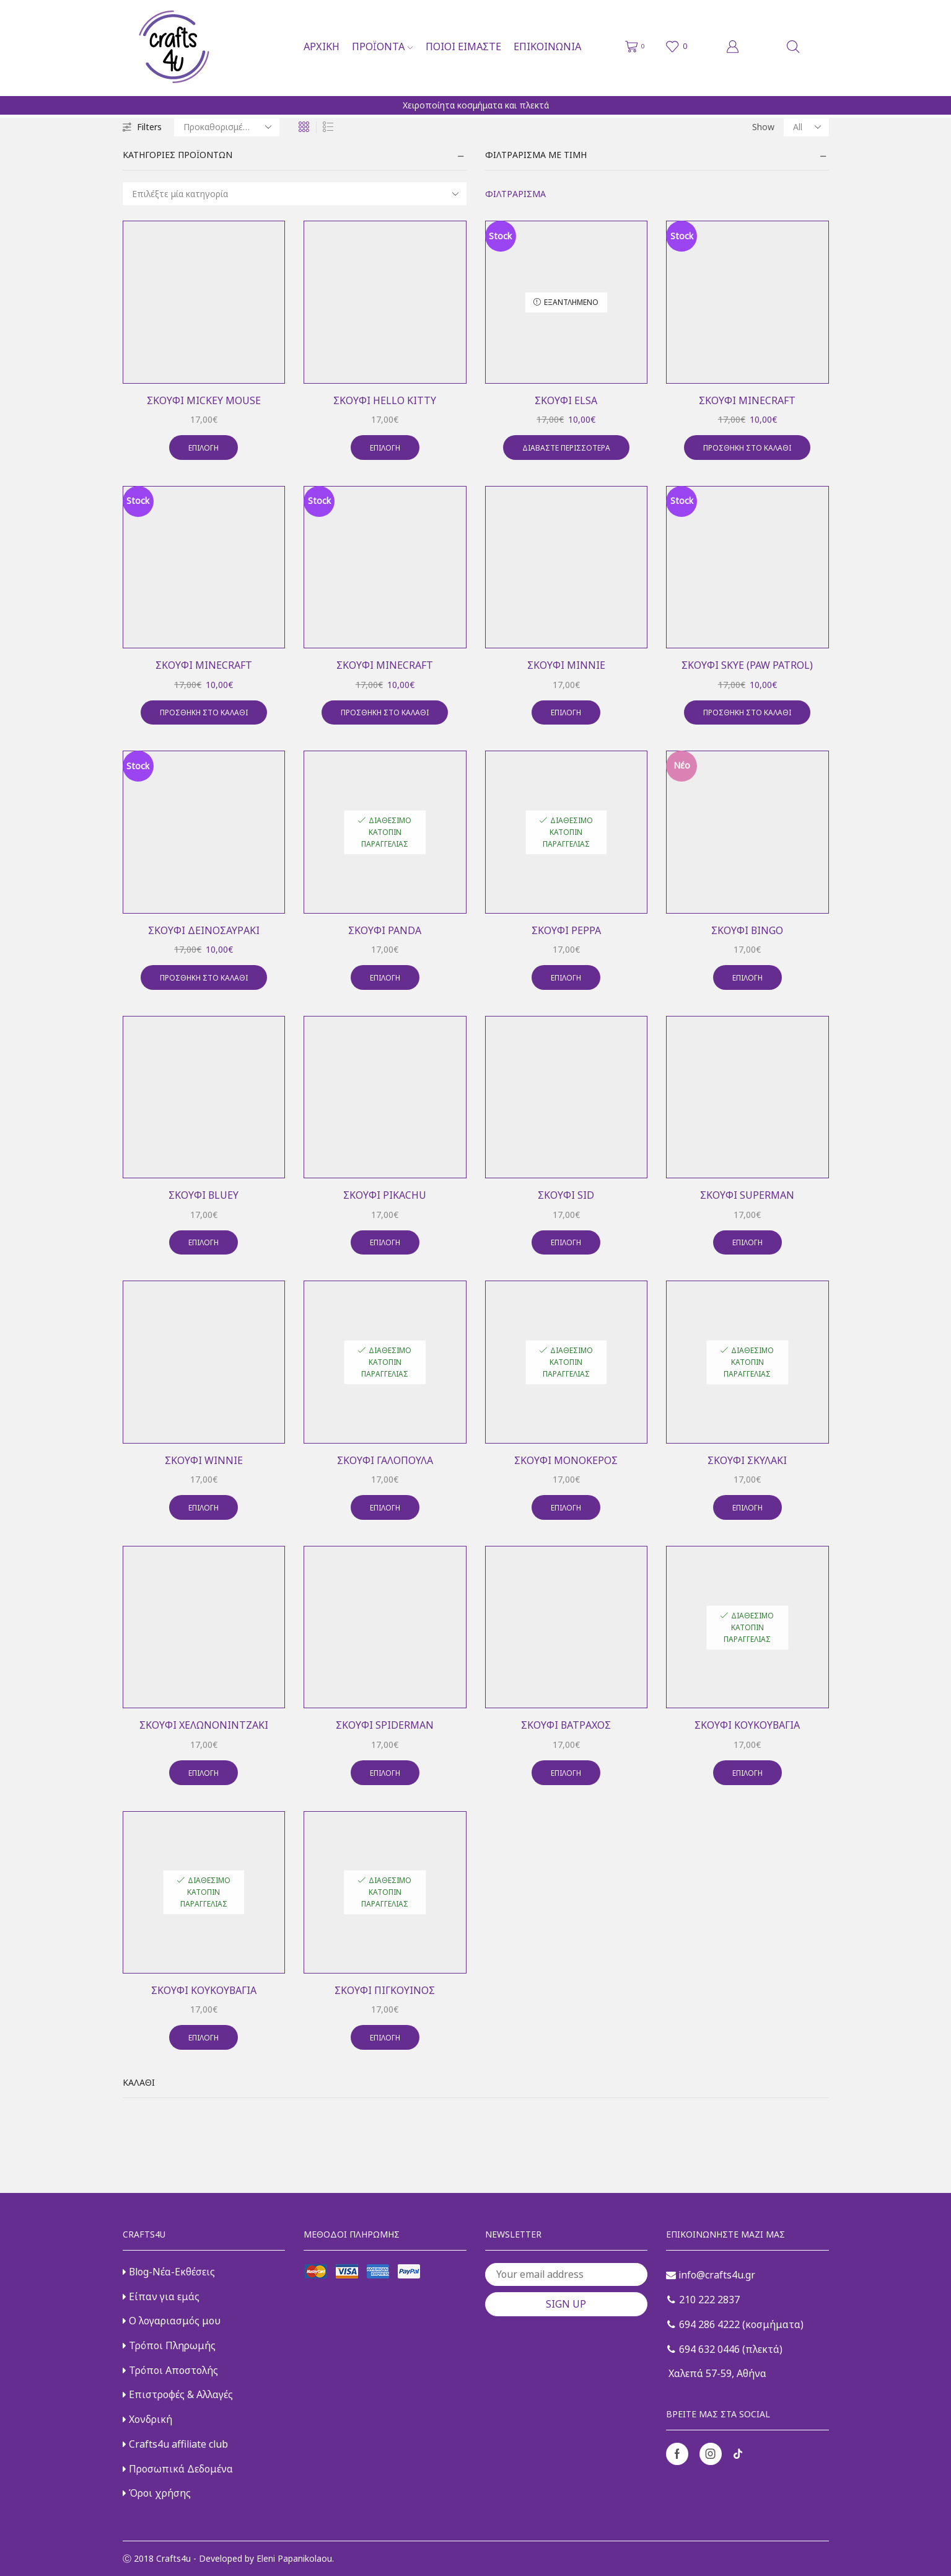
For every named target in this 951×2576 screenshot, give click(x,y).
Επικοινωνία (547, 46)
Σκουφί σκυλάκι (747, 1460)
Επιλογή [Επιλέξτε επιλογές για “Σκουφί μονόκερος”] (566, 1507)
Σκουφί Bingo (747, 930)
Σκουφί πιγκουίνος (385, 1990)
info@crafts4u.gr (710, 2275)
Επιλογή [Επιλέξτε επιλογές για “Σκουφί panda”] (385, 977)
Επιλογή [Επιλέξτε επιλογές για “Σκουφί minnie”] (566, 712)
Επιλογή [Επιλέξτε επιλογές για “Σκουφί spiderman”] (385, 1773)
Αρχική (322, 46)
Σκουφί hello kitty (384, 400)
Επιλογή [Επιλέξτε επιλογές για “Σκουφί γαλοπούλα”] (385, 1507)
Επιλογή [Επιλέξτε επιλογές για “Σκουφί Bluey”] (203, 1242)
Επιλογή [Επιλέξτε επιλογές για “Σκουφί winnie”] (203, 1507)
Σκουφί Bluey (204, 1195)
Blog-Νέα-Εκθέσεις (169, 2271)
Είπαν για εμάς (161, 2296)
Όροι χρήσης (157, 2493)
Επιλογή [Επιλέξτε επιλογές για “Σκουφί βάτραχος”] (566, 1773)
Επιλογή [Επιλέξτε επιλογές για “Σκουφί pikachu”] (385, 1242)
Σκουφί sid (566, 1195)
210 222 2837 (703, 2299)
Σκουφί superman (747, 1195)
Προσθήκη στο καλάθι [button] (747, 447)
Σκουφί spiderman (385, 1725)
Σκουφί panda (384, 930)
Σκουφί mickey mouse (204, 400)
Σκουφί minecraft (747, 400)
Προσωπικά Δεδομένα (178, 2469)
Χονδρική (147, 2419)
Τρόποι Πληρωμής (169, 2345)
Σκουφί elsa (566, 400)
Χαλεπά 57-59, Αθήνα (716, 2373)
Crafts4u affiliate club (175, 2444)
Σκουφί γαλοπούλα (385, 1460)
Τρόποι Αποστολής (170, 2370)
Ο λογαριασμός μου (172, 2320)
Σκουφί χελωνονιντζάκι (203, 1725)
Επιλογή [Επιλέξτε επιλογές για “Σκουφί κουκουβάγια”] (747, 1773)
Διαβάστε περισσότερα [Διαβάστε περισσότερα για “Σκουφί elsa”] (566, 447)
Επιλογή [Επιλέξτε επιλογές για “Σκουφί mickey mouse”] (203, 447)
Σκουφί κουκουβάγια (747, 1725)
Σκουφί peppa (566, 930)
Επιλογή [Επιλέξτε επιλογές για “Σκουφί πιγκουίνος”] (385, 2037)
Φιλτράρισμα (515, 194)
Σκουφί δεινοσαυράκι (204, 930)
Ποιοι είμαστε (463, 46)
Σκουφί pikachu (384, 1195)
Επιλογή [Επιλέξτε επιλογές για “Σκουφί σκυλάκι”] (747, 1507)
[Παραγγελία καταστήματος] (226, 127)
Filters (142, 127)
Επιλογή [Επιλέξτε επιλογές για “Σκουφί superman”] (747, 1242)
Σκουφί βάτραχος (566, 1725)
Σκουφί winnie (204, 1460)
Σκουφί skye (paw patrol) (747, 665)
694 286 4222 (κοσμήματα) (735, 2324)
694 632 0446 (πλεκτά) (724, 2349)
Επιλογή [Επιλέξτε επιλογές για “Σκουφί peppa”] (566, 977)
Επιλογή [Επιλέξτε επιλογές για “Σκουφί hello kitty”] (385, 447)
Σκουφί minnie (566, 665)
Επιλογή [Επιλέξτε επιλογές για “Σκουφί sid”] (566, 1242)
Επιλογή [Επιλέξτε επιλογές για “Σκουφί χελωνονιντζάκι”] (203, 1773)
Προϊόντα (382, 46)
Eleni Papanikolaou (294, 2558)
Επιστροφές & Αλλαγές (178, 2394)
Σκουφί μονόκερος (566, 1460)
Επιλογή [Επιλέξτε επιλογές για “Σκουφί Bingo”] (747, 977)
